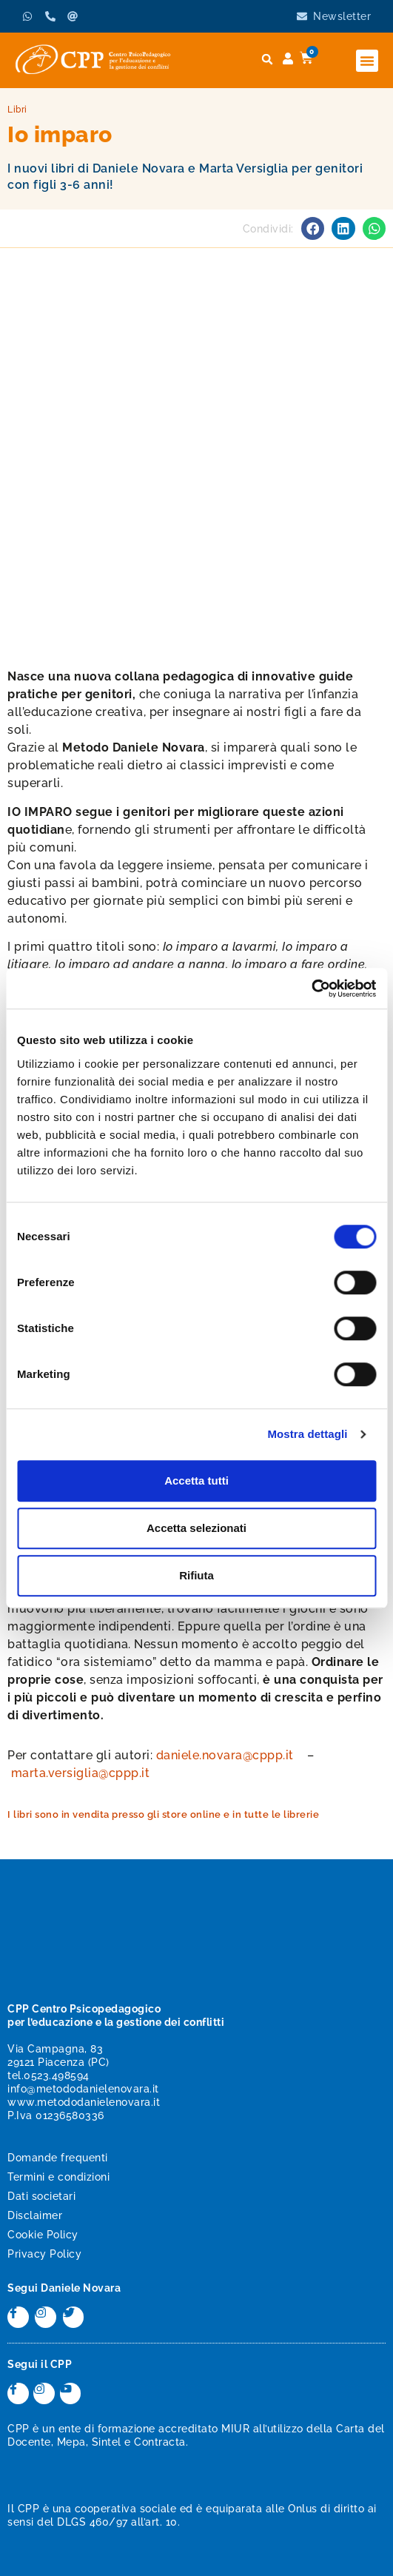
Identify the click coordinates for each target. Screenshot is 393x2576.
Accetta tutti (196, 1480)
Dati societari (41, 2196)
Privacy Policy (44, 2254)
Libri (17, 109)
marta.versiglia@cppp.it (80, 1773)
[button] (367, 61)
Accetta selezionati (196, 1528)
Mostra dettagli (307, 1434)
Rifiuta (196, 1575)
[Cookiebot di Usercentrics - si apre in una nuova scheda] (311, 988)
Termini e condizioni (58, 2177)
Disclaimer (34, 2215)
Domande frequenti (57, 2158)
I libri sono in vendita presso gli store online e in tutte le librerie (163, 1814)
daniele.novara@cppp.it (225, 1755)
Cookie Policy (42, 2235)
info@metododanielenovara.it (83, 2089)
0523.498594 (57, 2075)
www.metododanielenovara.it (83, 2102)
